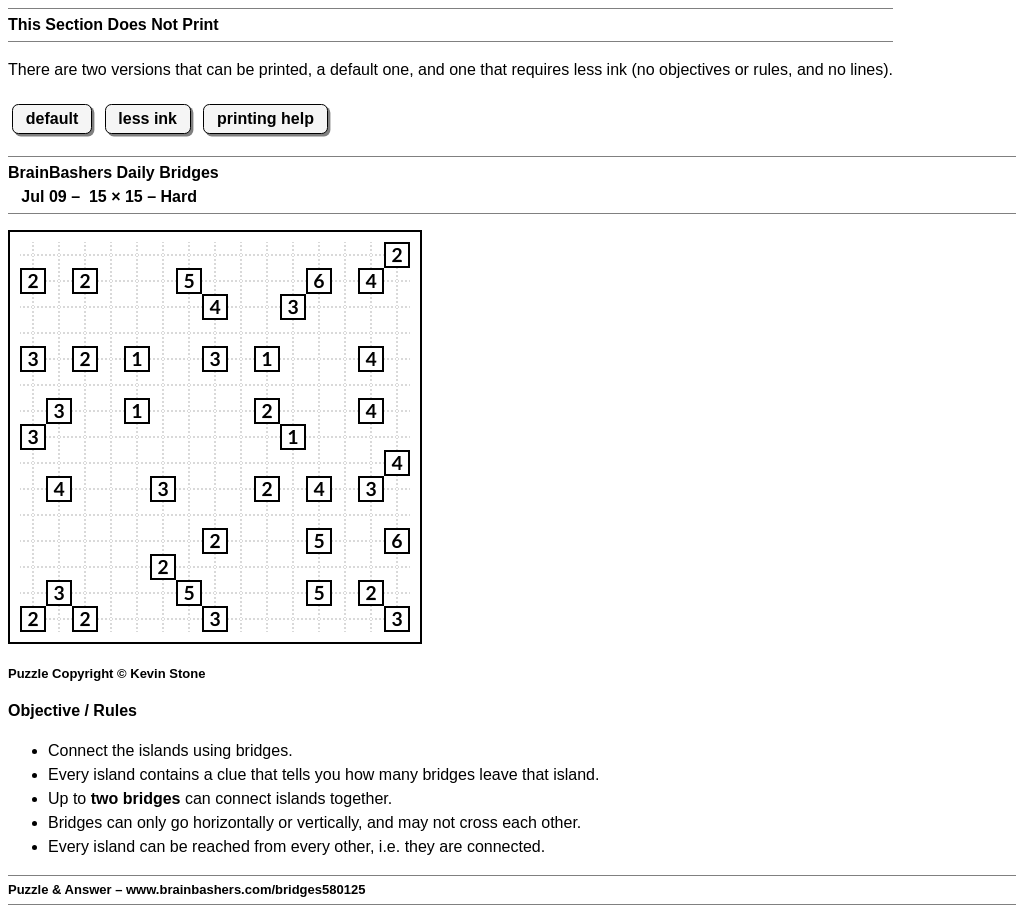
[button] (397, 255)
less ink (147, 118)
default (52, 118)
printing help (265, 118)
